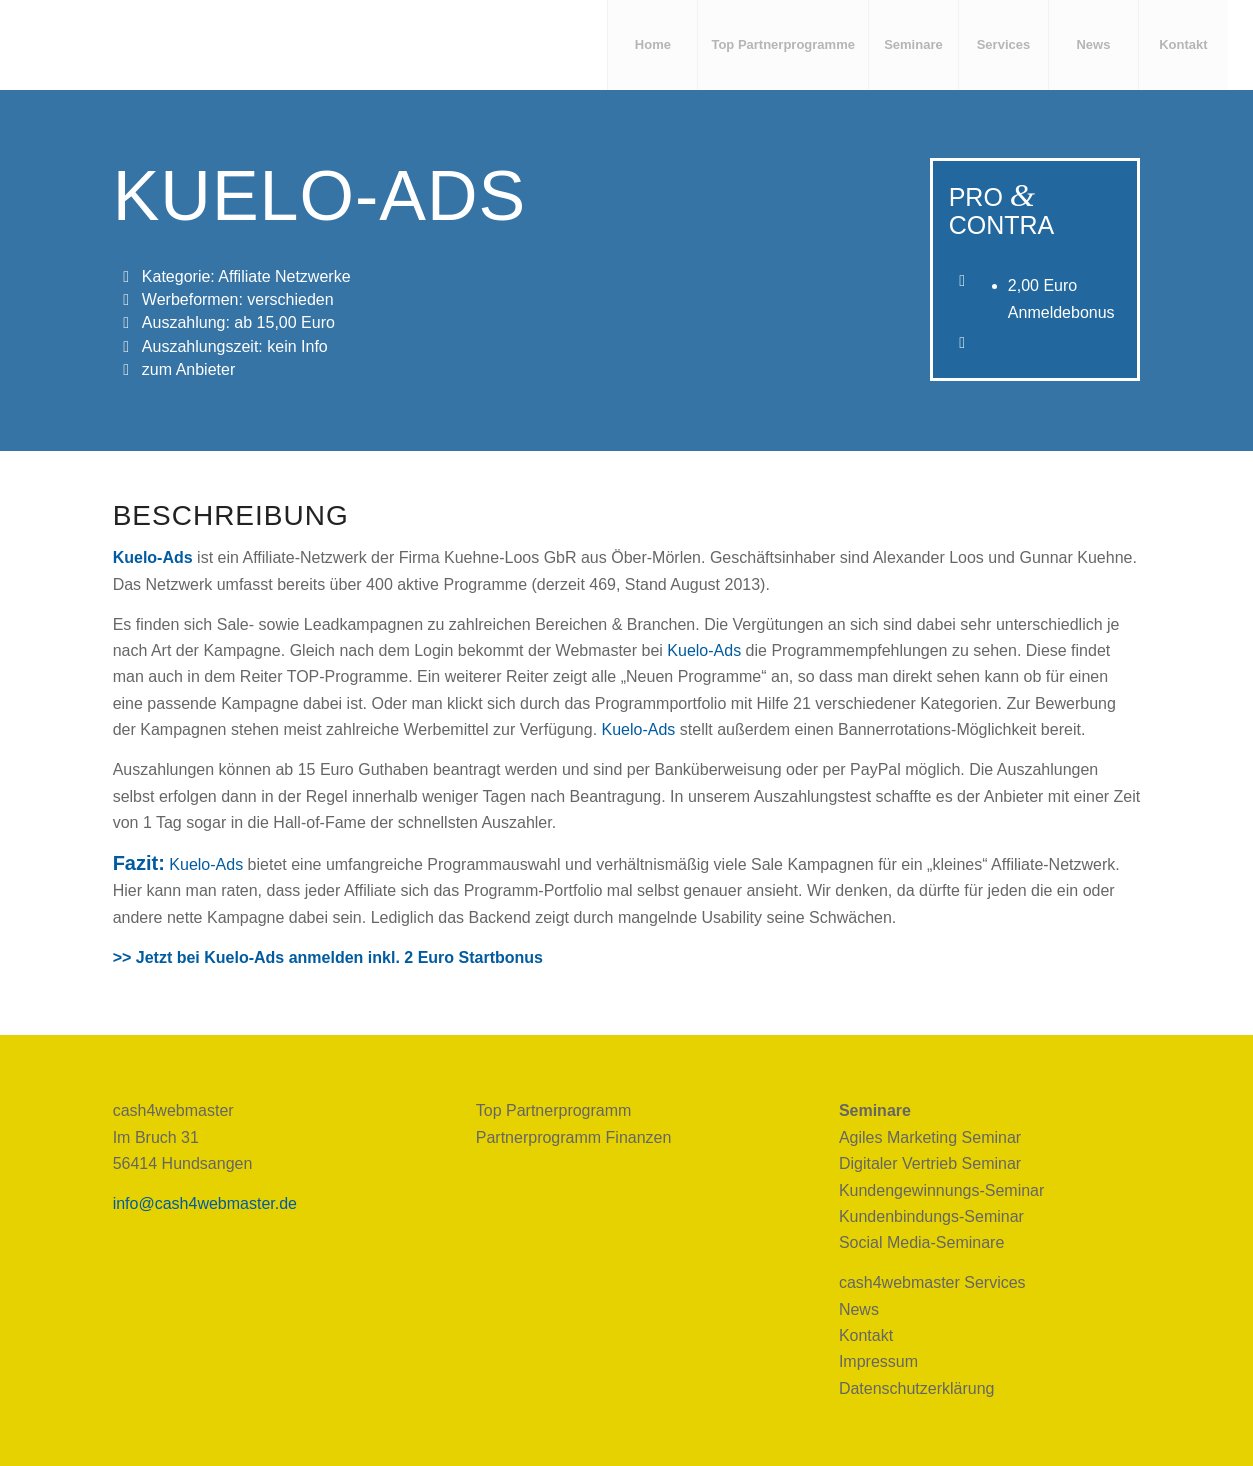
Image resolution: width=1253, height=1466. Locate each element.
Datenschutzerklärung (917, 1388)
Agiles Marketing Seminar (930, 1137)
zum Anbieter (188, 369)
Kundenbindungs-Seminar (931, 1216)
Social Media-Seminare (921, 1242)
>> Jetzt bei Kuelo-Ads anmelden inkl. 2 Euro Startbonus (328, 957)
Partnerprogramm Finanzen (574, 1137)
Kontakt (866, 1335)
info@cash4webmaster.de (205, 1203)
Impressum (878, 1361)
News (859, 1309)
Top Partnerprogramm (554, 1110)
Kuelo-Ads (704, 650)
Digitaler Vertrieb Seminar (930, 1163)
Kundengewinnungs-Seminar (941, 1190)
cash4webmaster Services (932, 1282)
